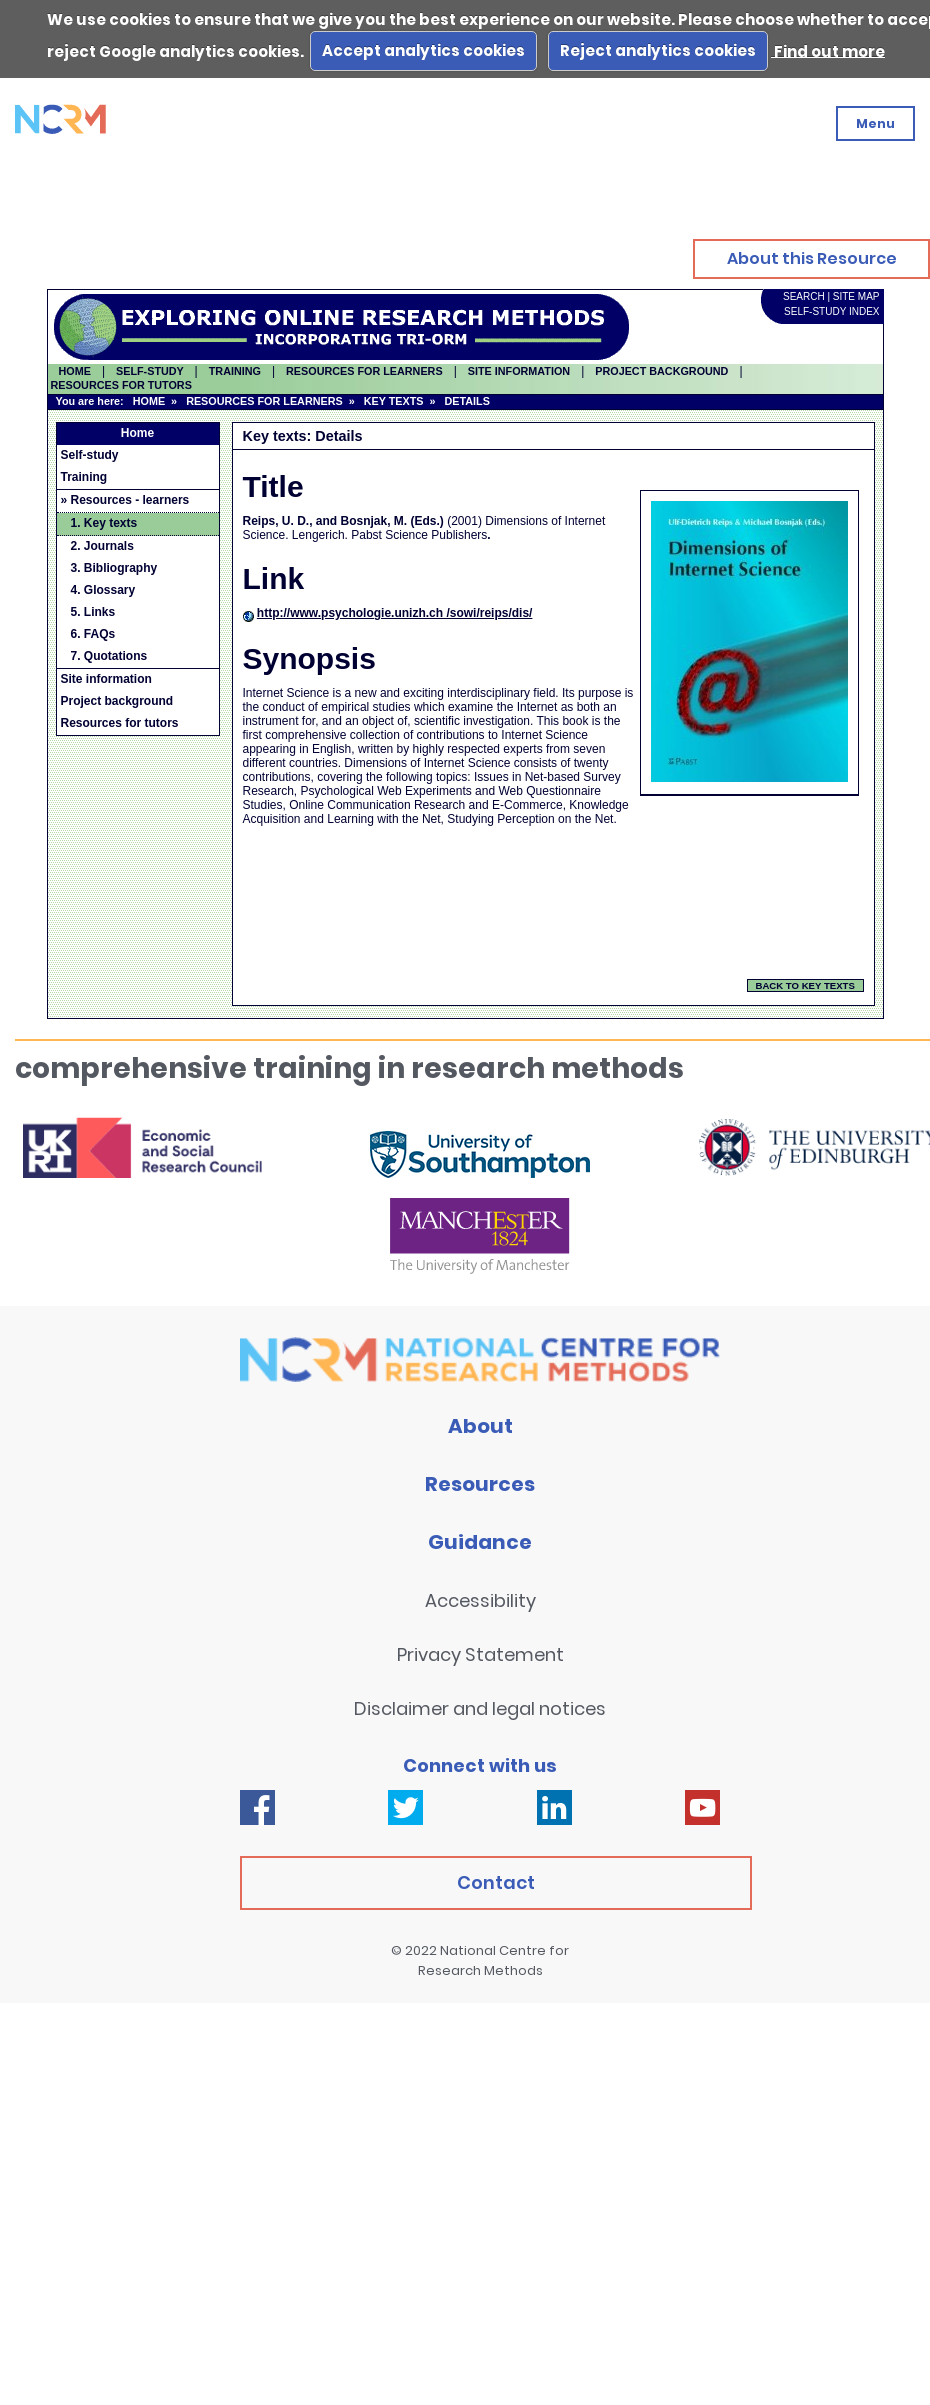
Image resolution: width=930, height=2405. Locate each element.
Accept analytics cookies (423, 50)
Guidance (480, 1542)
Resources (480, 1484)
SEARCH (804, 296)
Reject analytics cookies (658, 50)
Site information (106, 679)
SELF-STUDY (150, 371)
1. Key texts (104, 523)
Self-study (90, 455)
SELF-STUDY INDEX (831, 311)
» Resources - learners (125, 500)
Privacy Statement (480, 1654)
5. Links (93, 612)
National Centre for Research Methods (494, 1960)
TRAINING (235, 371)
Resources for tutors (120, 723)
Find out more (828, 50)
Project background (117, 701)
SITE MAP (856, 296)
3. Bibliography (114, 568)
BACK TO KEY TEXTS (805, 985)
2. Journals (102, 546)
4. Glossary (103, 590)
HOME (75, 371)
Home (137, 433)
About (480, 1426)
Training (84, 477)
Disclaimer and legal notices (480, 1708)
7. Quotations (109, 656)
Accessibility (480, 1600)
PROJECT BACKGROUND (661, 371)
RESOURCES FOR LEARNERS (264, 401)
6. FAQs (93, 634)
